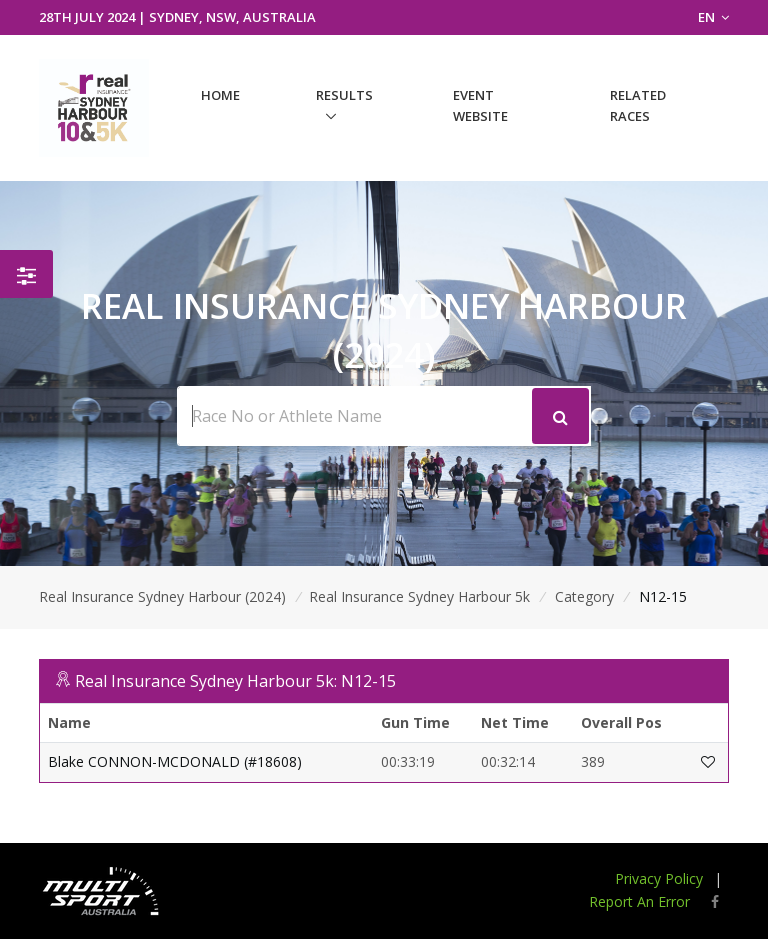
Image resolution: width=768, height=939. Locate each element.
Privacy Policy (659, 878)
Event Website (480, 105)
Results (344, 95)
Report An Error (639, 901)
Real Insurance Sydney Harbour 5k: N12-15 (235, 681)
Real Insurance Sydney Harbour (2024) (162, 596)
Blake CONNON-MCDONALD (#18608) (175, 761)
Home (220, 95)
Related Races (638, 105)
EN (713, 17)
